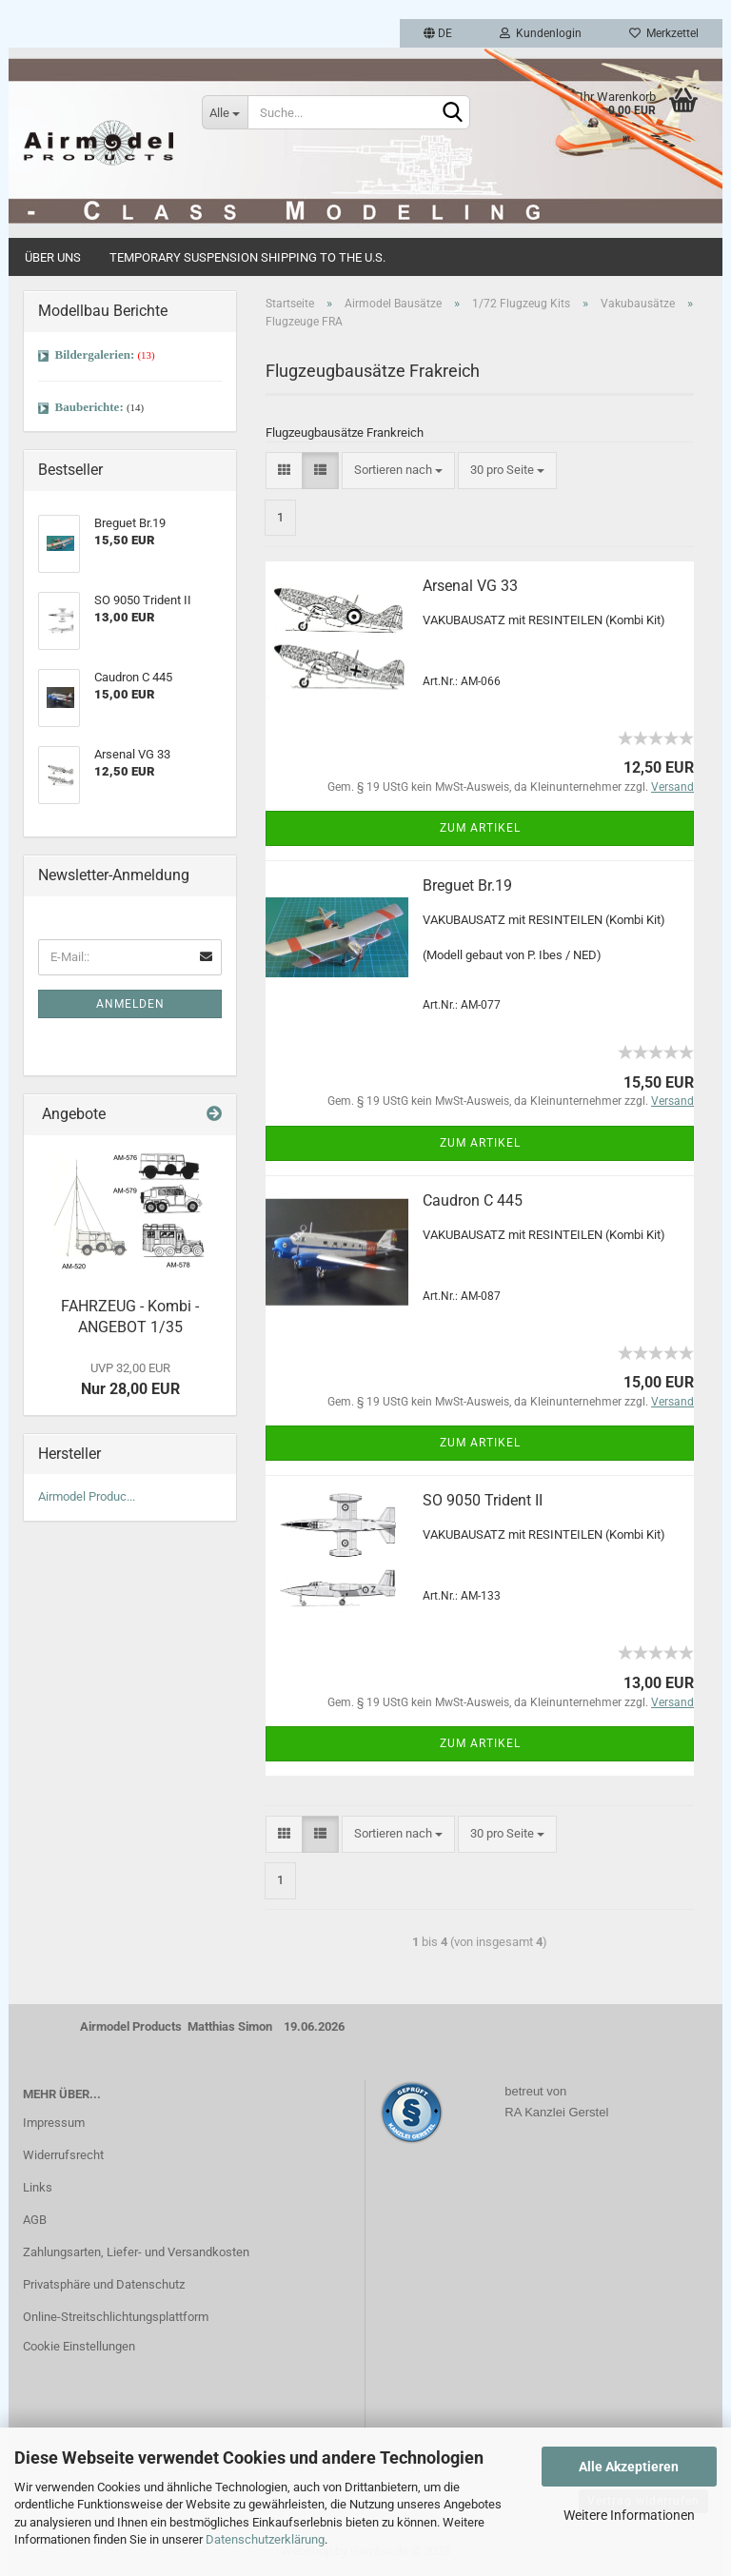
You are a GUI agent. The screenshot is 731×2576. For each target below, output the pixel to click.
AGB (35, 2219)
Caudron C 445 (473, 1200)
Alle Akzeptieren (629, 2466)
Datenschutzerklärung (265, 2539)
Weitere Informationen (629, 2515)
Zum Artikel (480, 828)
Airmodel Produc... (86, 1496)
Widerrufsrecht (63, 2155)
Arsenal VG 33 (470, 586)
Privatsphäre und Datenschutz (104, 2284)
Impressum (54, 2122)
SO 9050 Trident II (483, 1500)
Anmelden (130, 1004)
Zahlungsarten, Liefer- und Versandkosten (136, 2252)
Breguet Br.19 (467, 885)
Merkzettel (664, 33)
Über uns (53, 257)
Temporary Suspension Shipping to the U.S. (247, 257)
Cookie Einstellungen (79, 2346)
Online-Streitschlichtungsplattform (115, 2317)
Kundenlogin (541, 33)
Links (37, 2187)
